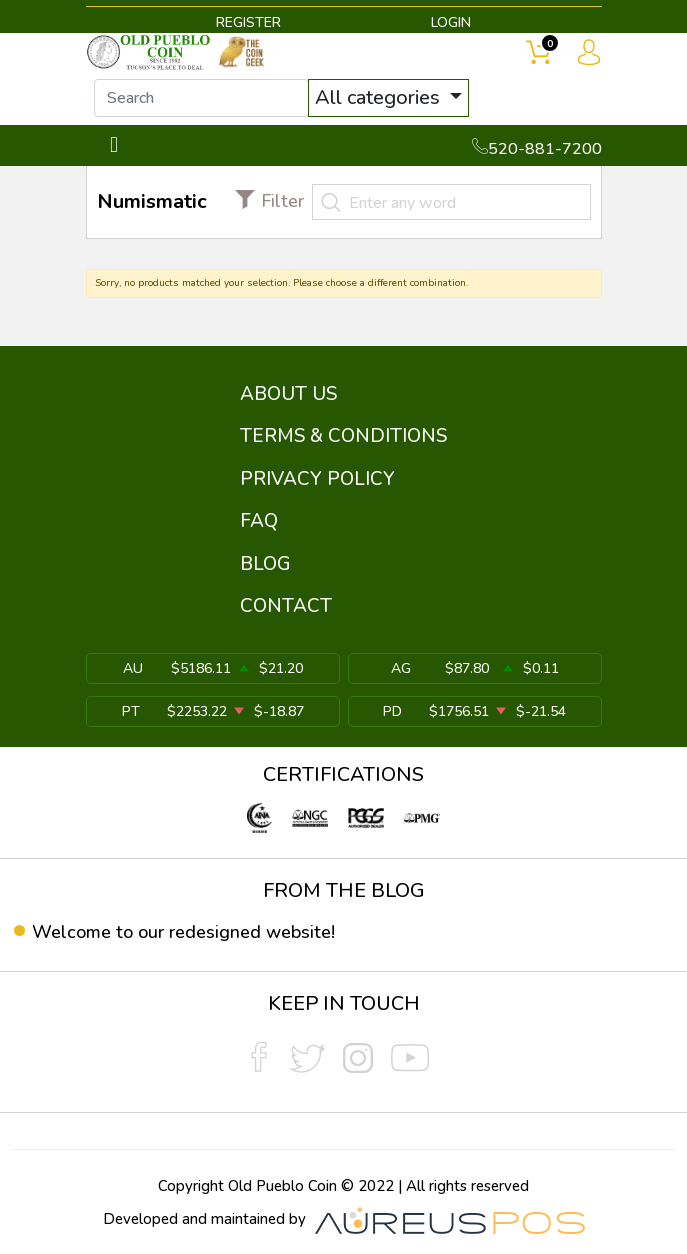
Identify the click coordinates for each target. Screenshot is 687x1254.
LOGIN (451, 22)
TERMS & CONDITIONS (343, 436)
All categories (380, 97)
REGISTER (248, 22)
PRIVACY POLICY (317, 479)
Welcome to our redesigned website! (183, 932)
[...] (201, 98)
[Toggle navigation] (114, 145)
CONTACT (286, 606)
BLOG (265, 564)
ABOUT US (288, 394)
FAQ (259, 521)
